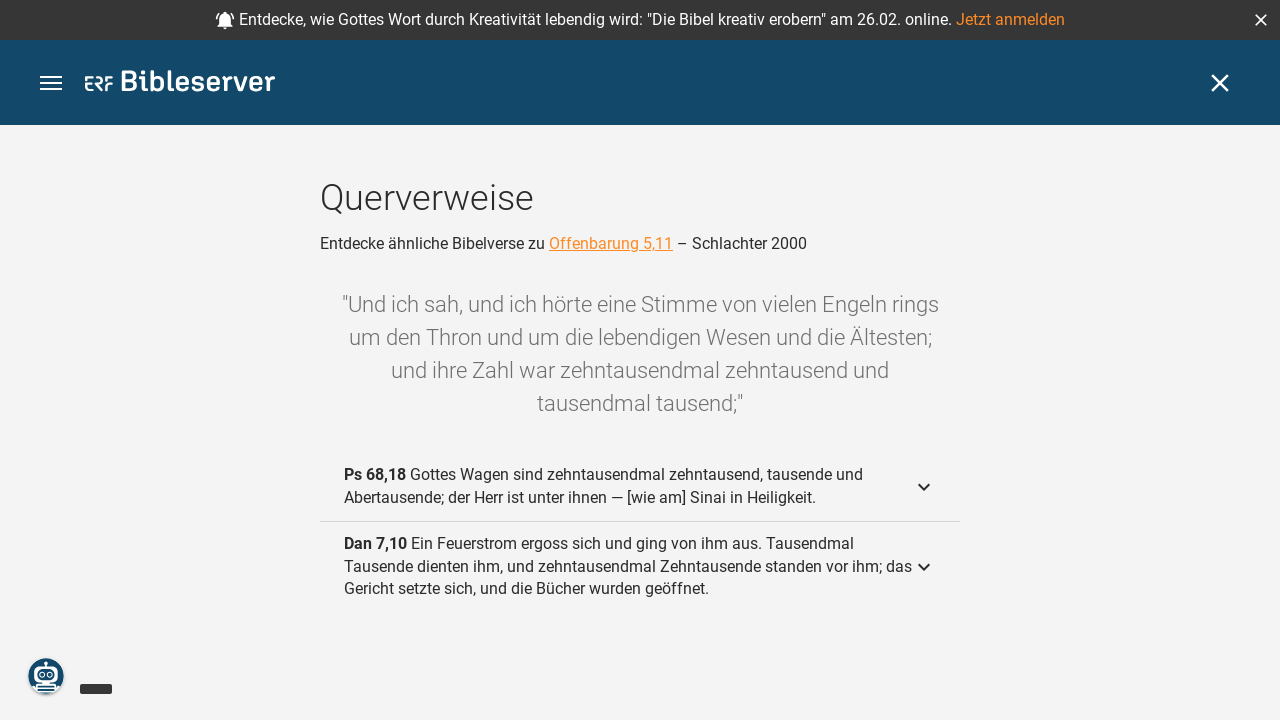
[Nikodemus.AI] (46, 676)
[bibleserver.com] (180, 84)
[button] (1261, 20)
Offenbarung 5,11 (611, 243)
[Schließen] (1220, 83)
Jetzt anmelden (1010, 19)
